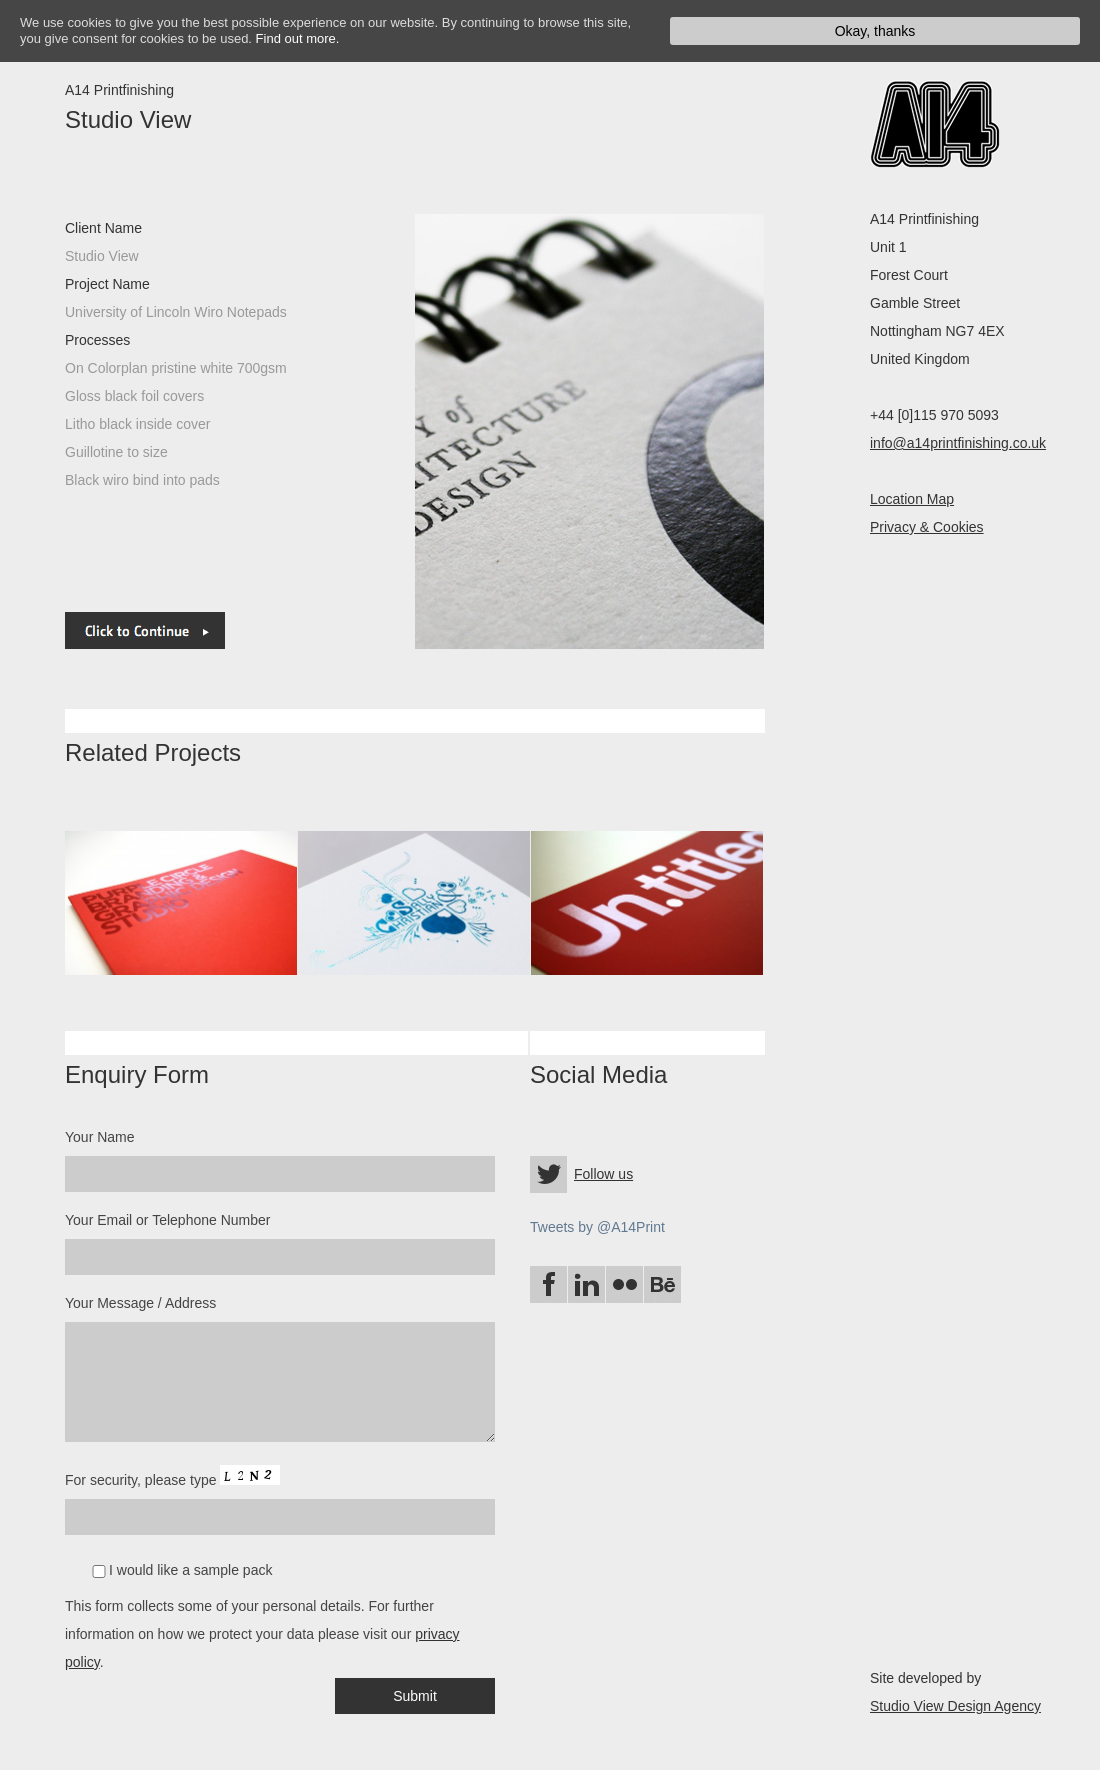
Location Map (912, 499)
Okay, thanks (875, 31)
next (415, 431)
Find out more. (298, 38)
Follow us (603, 1174)
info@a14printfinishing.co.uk (958, 443)
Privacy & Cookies (927, 527)
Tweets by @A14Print (597, 1227)
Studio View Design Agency (955, 1706)
